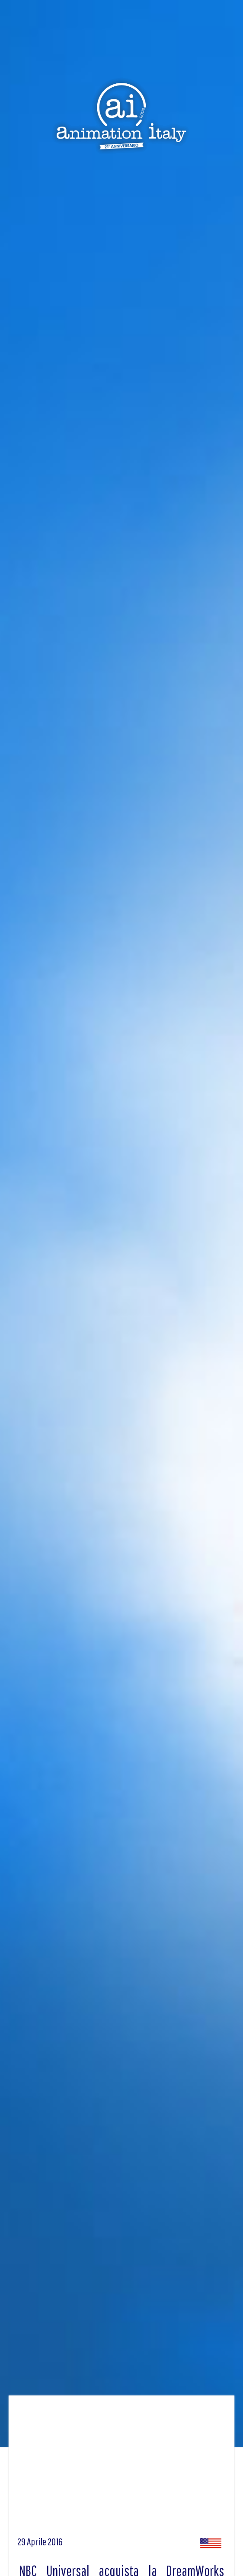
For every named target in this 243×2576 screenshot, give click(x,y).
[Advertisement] (121, 2468)
